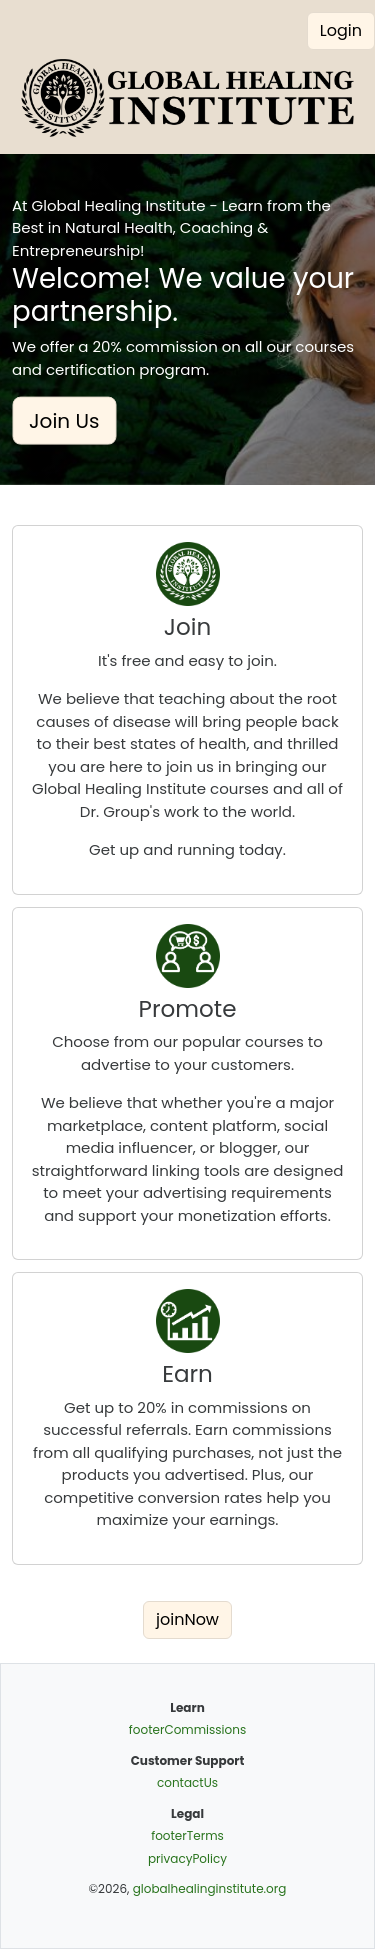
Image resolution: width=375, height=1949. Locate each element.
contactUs (187, 1782)
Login (341, 30)
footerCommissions (187, 1729)
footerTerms (187, 1835)
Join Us (64, 421)
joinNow (187, 1619)
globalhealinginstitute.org (210, 1888)
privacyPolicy (187, 1858)
